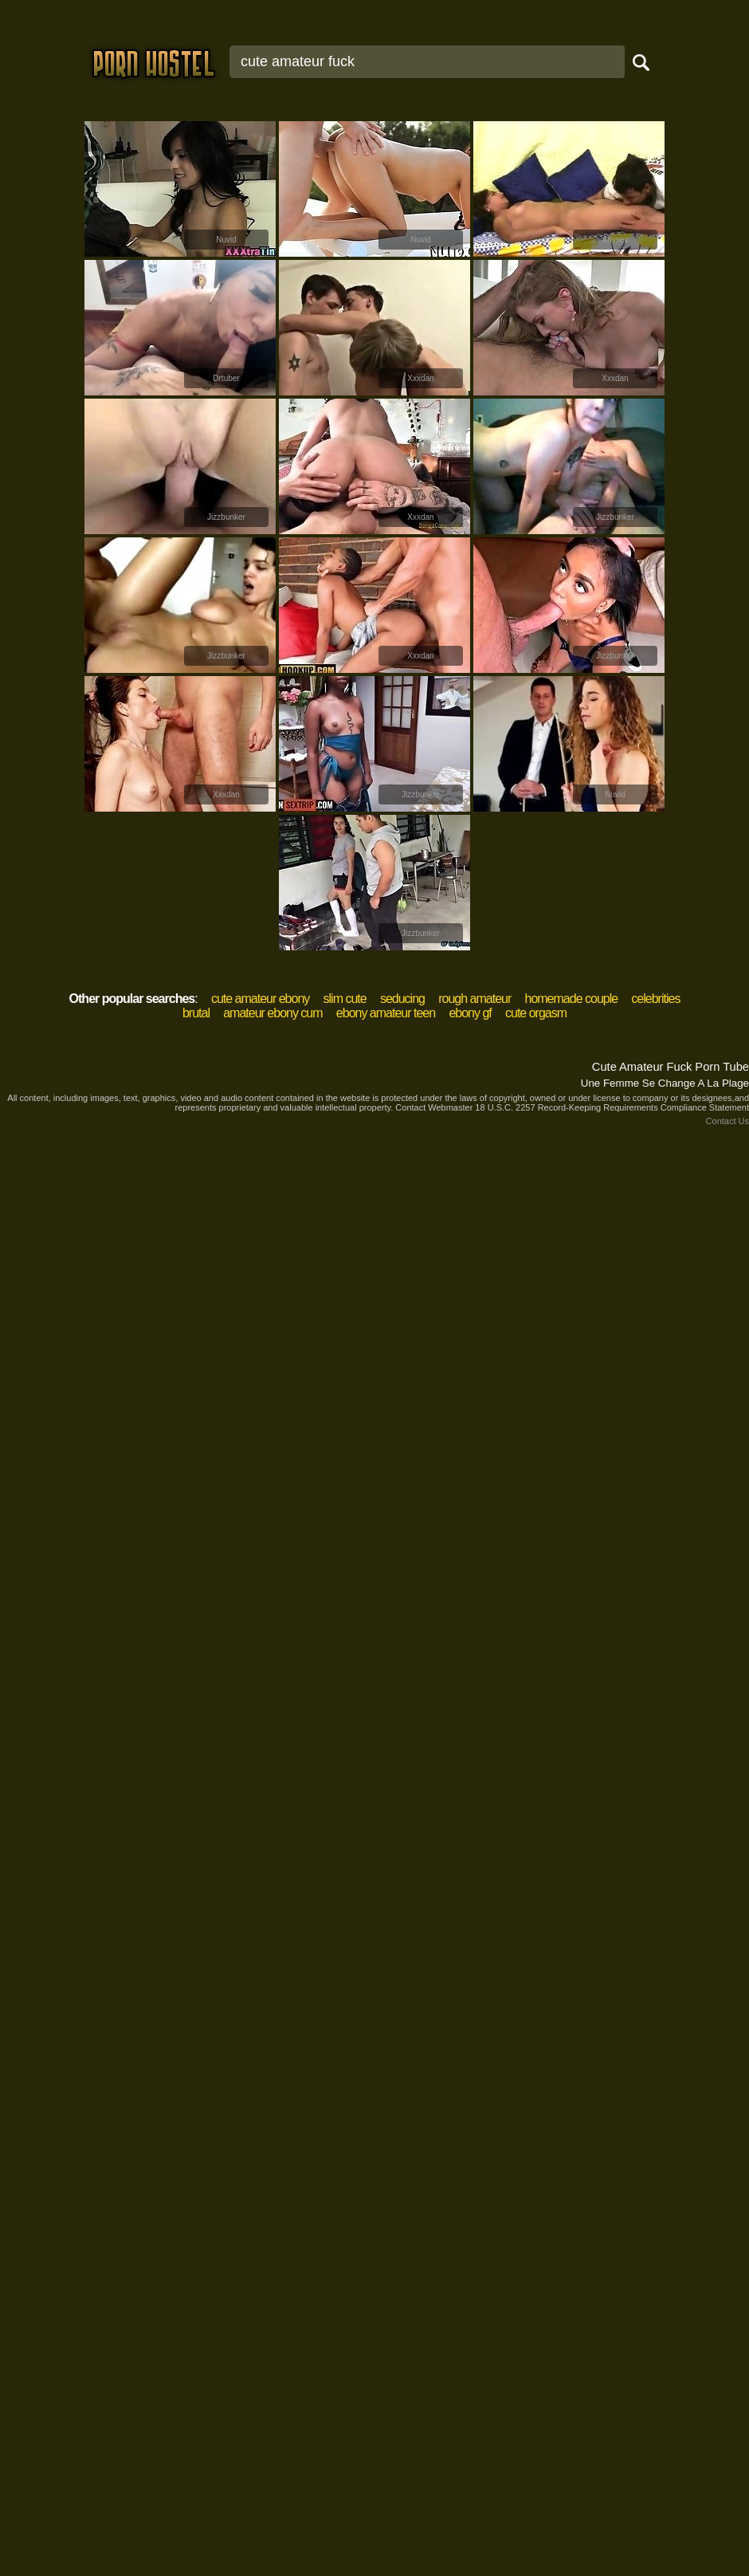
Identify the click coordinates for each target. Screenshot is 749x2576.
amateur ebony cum (272, 1013)
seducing (402, 998)
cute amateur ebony (260, 998)
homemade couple (571, 998)
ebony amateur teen (385, 1013)
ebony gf (470, 1013)
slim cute (345, 998)
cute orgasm (536, 1013)
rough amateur (474, 998)
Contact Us (727, 1121)
